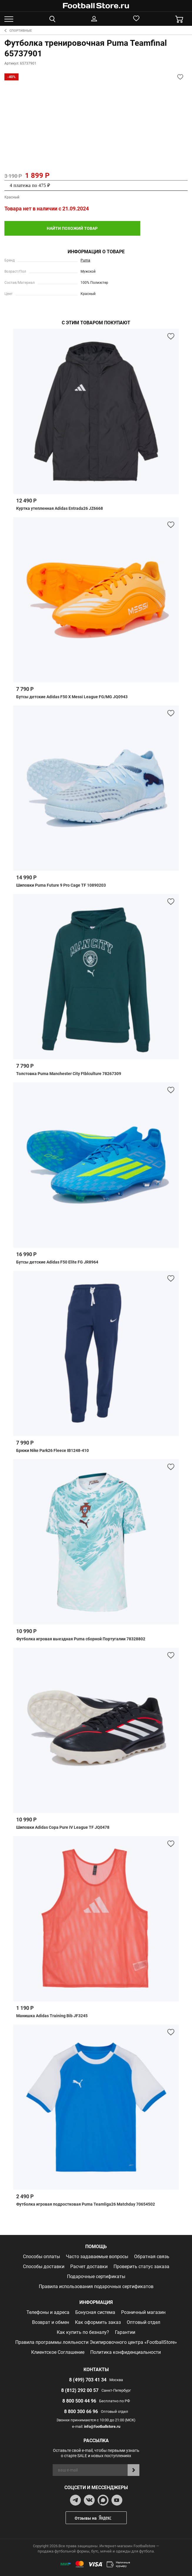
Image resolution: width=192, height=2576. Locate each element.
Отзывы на (100, 2515)
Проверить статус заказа (141, 2263)
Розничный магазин (143, 2309)
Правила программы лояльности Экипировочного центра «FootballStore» (96, 2339)
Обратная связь (151, 2253)
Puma (85, 257)
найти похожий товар (51, 227)
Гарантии (125, 2329)
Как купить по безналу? (83, 2329)
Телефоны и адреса (47, 2309)
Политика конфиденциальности (125, 2349)
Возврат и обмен (50, 2319)
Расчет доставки (89, 2263)
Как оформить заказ (98, 2319)
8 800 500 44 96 (79, 2398)
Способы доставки (43, 2263)
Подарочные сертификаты (96, 2273)
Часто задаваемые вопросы (97, 2253)
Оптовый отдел (143, 2319)
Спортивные (18, 31)
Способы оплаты (41, 2253)
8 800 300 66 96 (81, 2408)
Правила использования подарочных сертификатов (96, 2283)
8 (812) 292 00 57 (79, 2387)
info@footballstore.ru (102, 2423)
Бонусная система (95, 2309)
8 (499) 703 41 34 (87, 2377)
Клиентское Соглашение (57, 2349)
